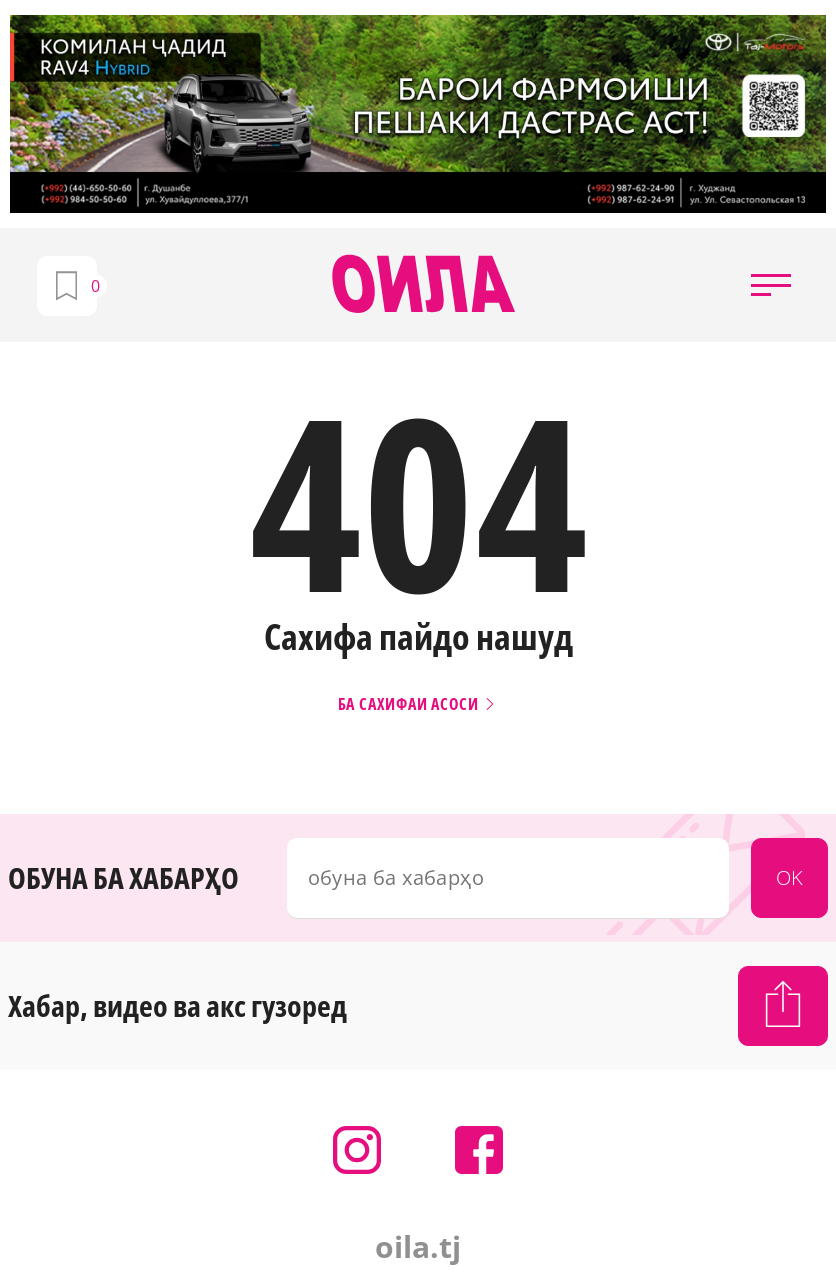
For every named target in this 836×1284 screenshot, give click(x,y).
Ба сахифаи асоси (418, 704)
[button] (771, 285)
